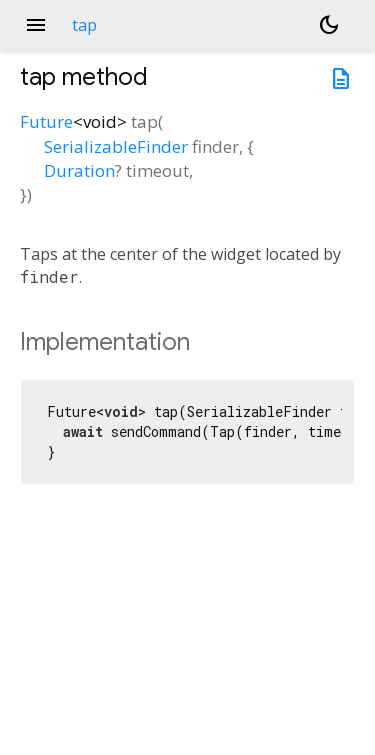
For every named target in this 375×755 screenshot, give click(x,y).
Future (46, 121)
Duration (79, 170)
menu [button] (36, 25)
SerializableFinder (116, 146)
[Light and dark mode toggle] (329, 25)
